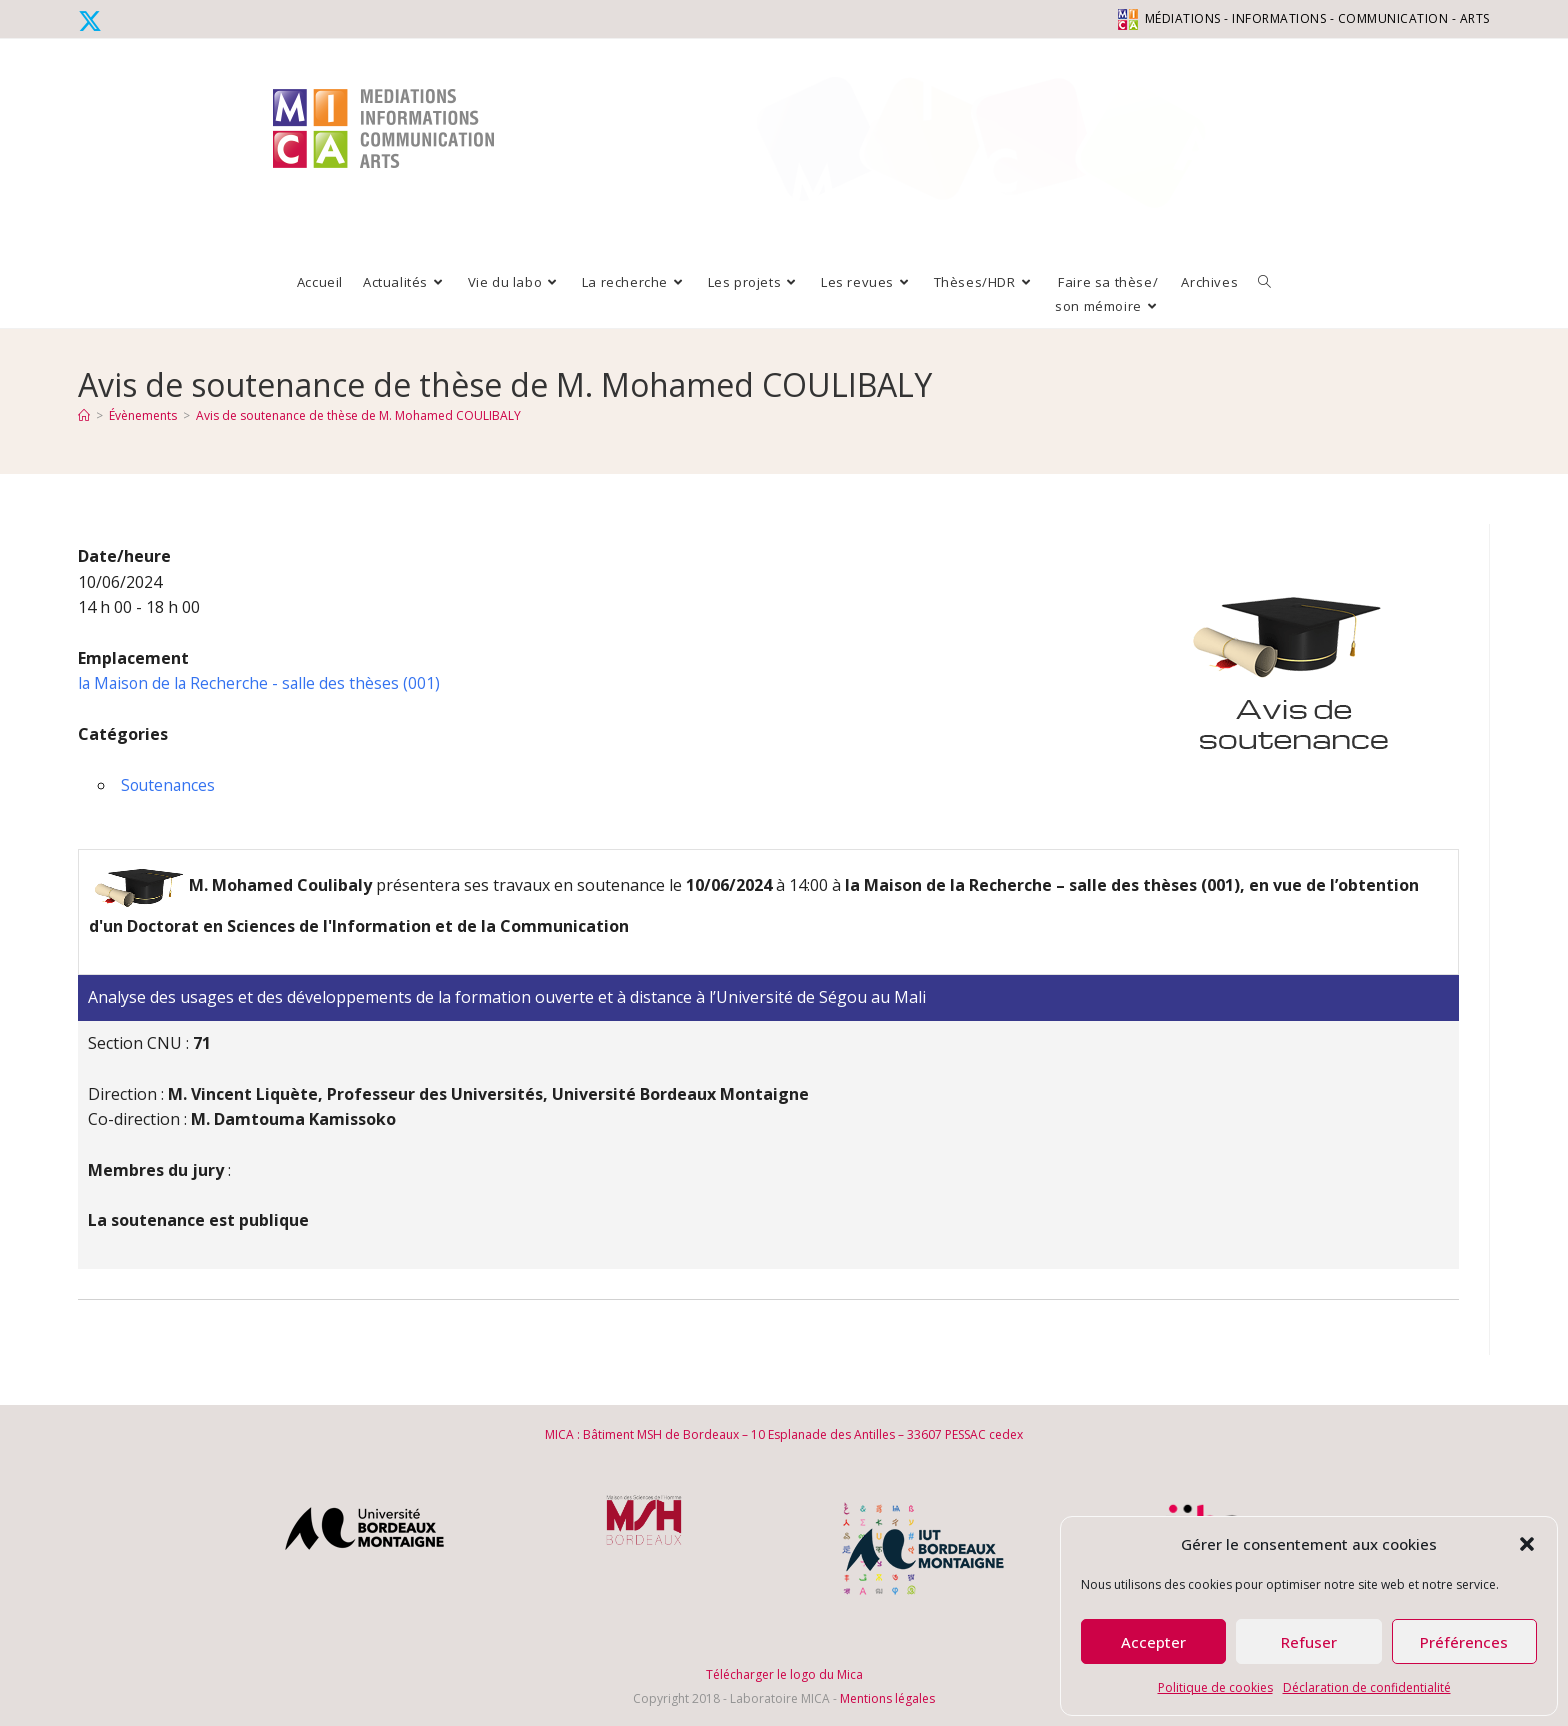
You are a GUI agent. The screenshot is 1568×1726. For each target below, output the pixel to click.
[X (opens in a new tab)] (93, 21)
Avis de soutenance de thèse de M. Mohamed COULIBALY (358, 415)
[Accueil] (84, 415)
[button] (1527, 1544)
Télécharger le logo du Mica (784, 1674)
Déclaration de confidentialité (1367, 1687)
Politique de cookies (1215, 1687)
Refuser (1309, 1642)
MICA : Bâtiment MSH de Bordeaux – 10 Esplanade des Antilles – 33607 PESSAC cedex (784, 1434)
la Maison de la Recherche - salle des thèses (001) (261, 683)
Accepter (1153, 1642)
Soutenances (169, 785)
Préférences (1464, 1642)
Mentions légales (887, 1698)
